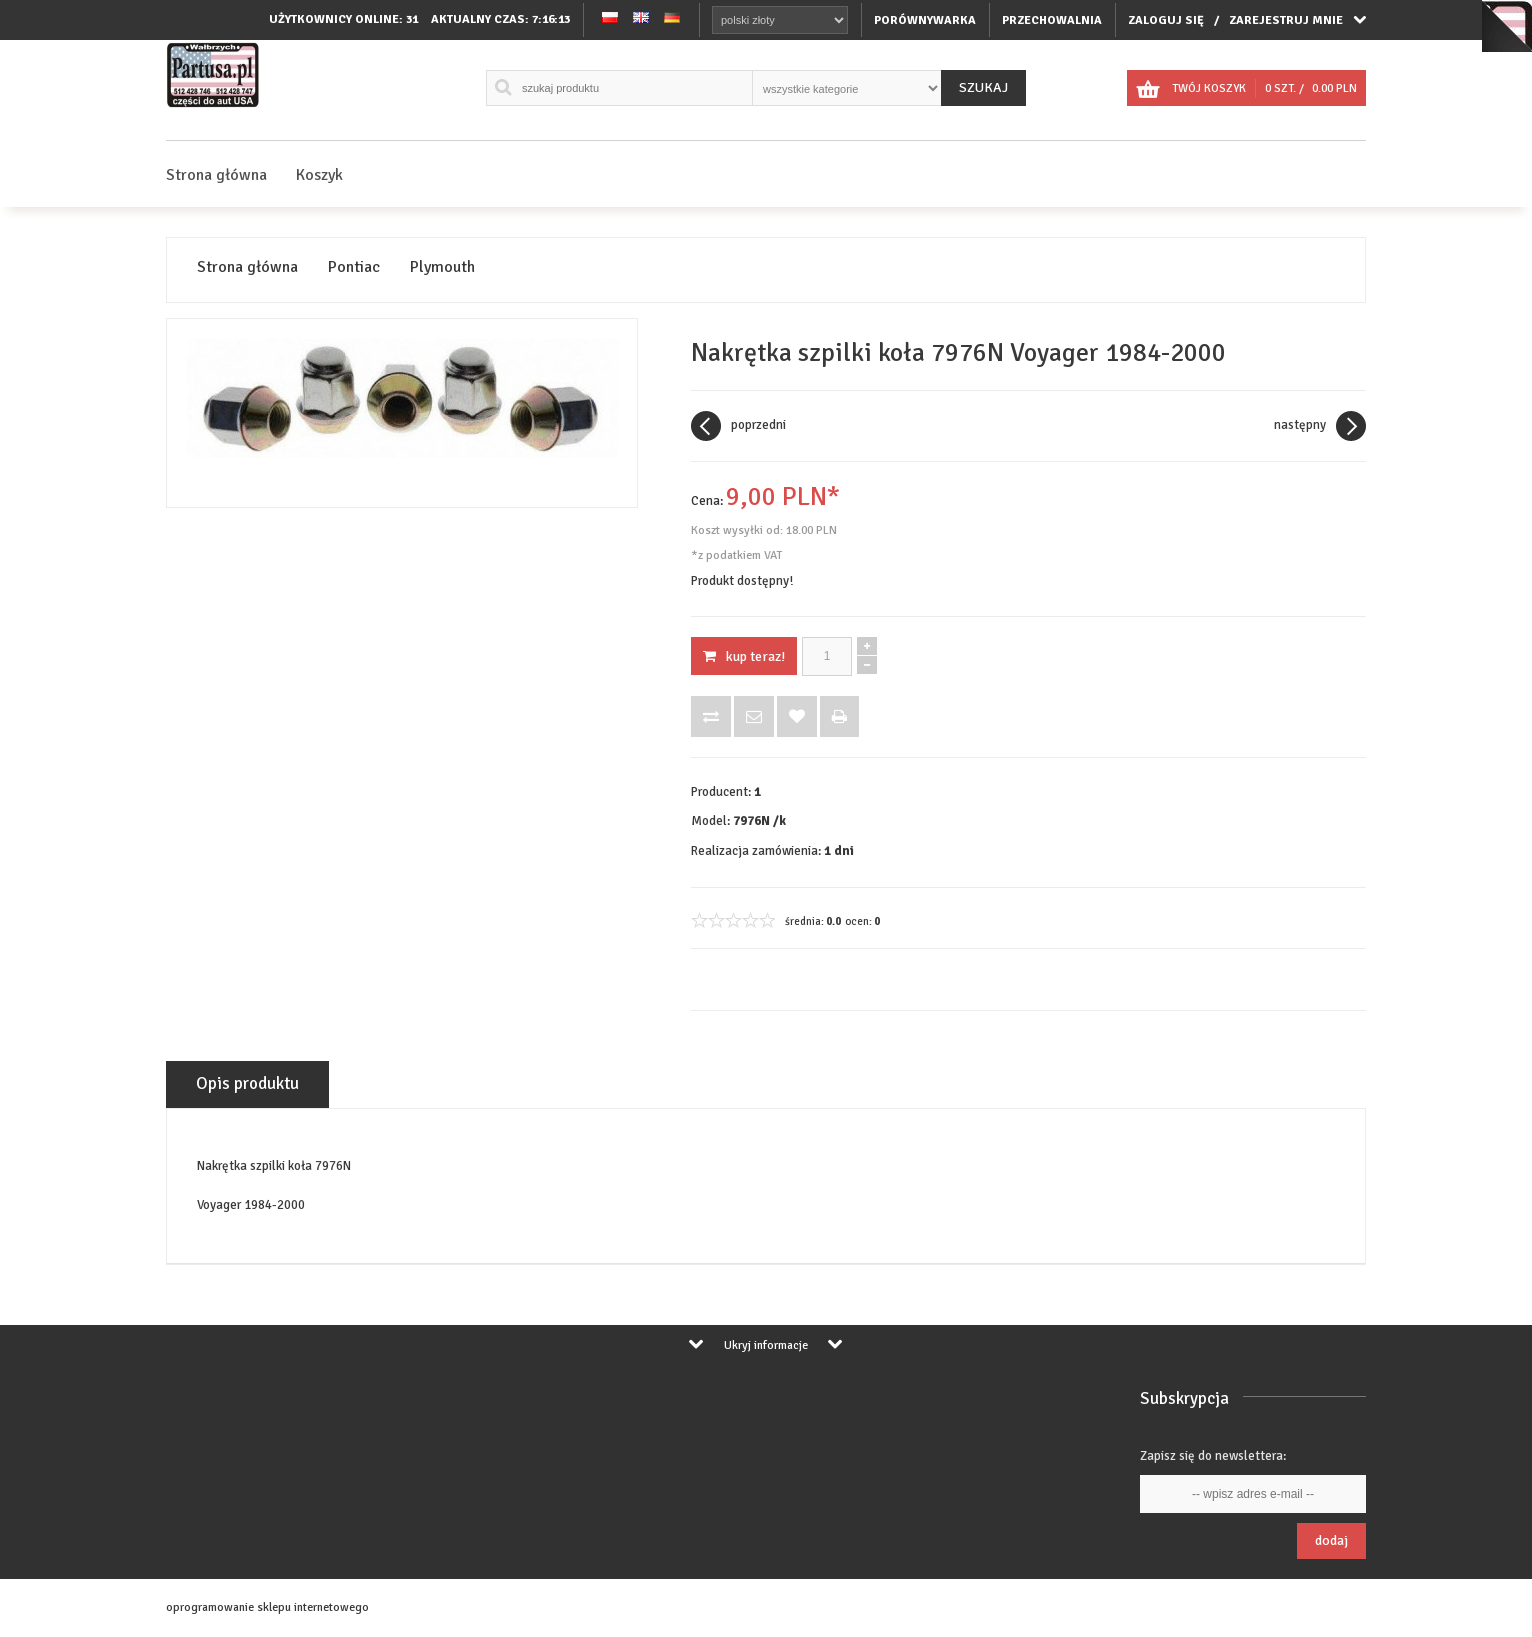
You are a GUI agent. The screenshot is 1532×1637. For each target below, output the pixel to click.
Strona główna (216, 175)
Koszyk (319, 175)
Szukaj (983, 87)
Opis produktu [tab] (247, 1083)
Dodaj (1331, 1540)
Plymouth (442, 267)
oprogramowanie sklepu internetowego (267, 1607)
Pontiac (354, 267)
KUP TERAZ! (744, 656)
